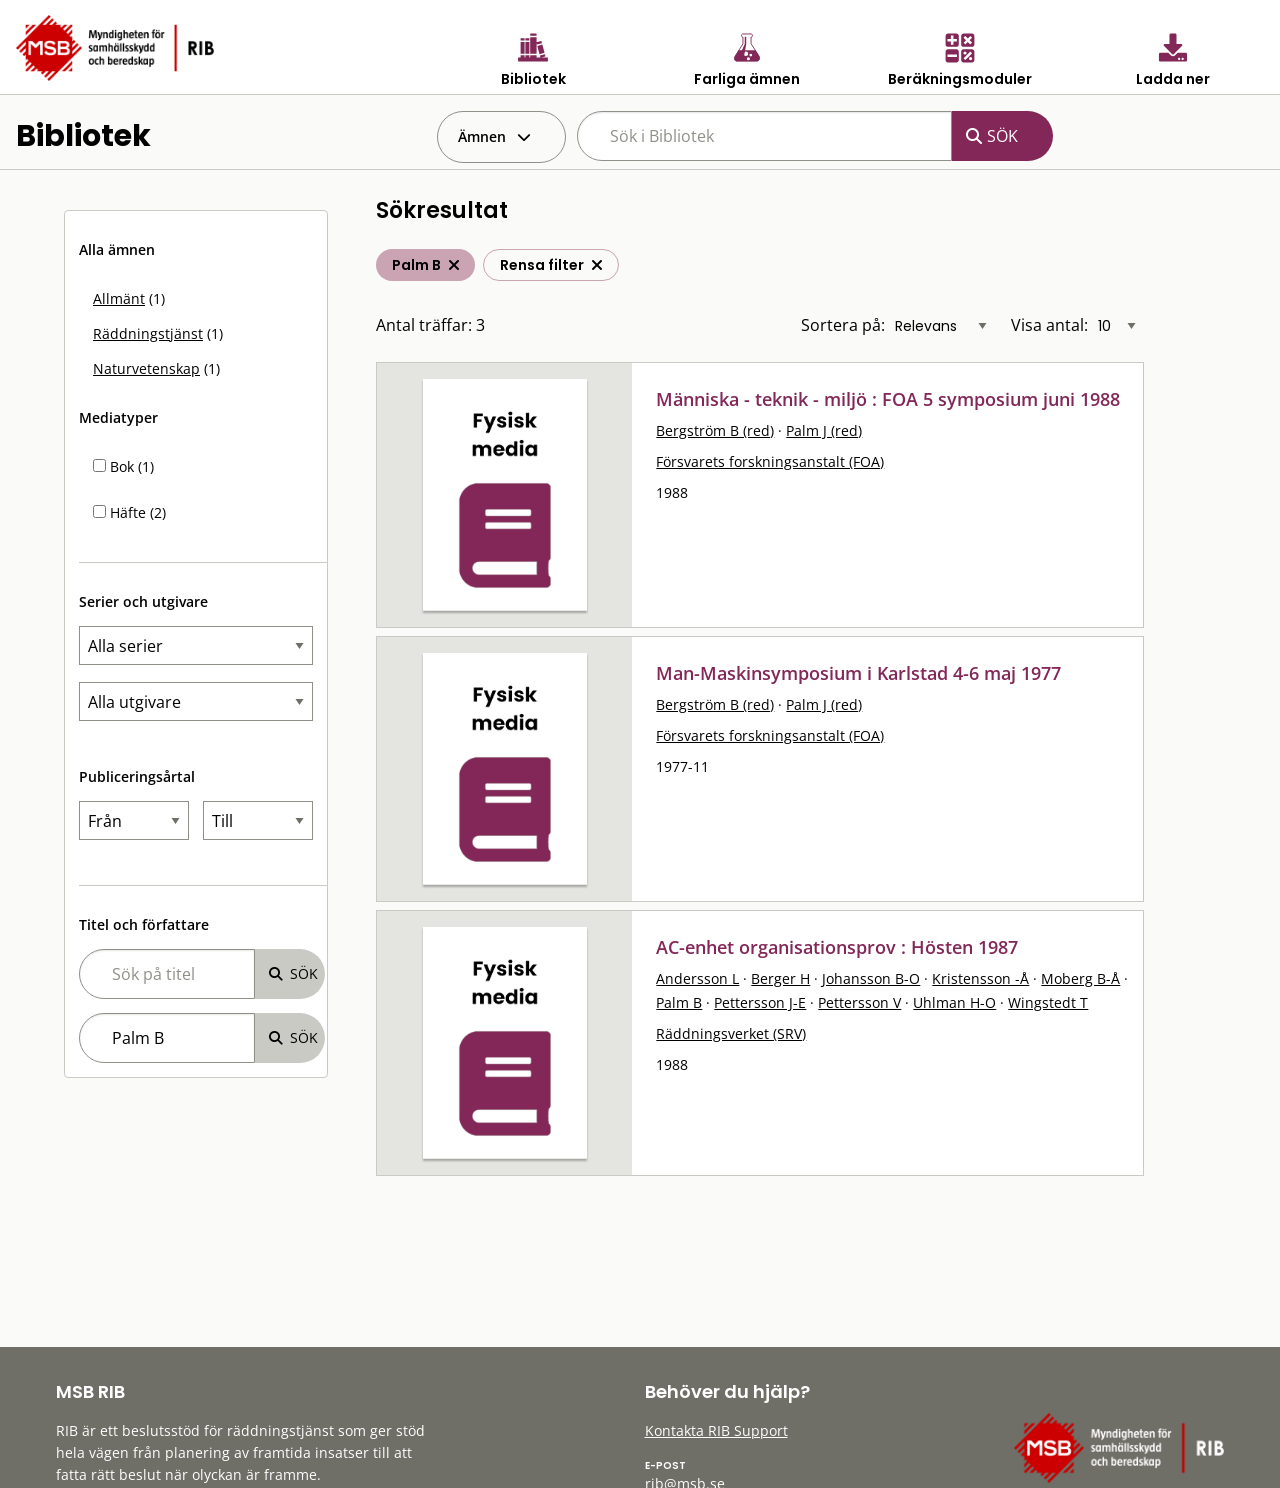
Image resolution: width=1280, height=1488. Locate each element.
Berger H (780, 978)
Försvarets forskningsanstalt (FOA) (770, 461)
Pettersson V (859, 1002)
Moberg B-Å (1080, 978)
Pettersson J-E (760, 1002)
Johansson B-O (871, 978)
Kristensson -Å (980, 978)
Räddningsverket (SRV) (731, 1033)
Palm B (679, 1002)
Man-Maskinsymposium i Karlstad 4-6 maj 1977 (858, 673)
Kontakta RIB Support (716, 1430)
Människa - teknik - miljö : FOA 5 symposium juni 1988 (888, 399)
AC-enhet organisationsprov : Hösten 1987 (837, 947)
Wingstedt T (1048, 1002)
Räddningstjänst (148, 333)
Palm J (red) (824, 430)
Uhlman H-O (954, 1002)
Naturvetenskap (146, 368)
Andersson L (697, 978)
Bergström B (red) (715, 430)
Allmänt (119, 298)
